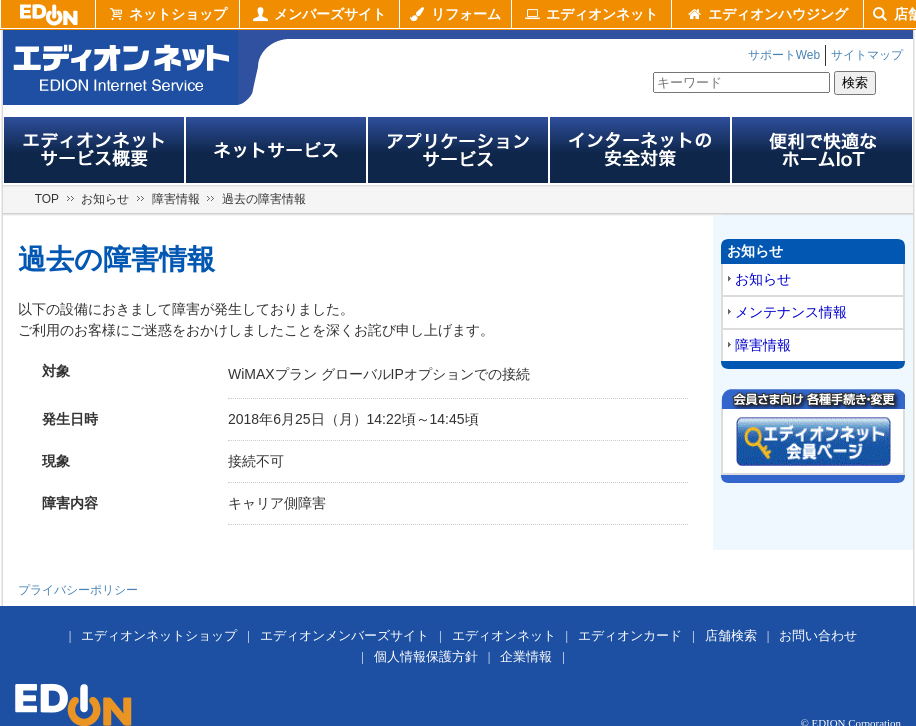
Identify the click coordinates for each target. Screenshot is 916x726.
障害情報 (176, 199)
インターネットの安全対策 (640, 150)
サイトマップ (867, 55)
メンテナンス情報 (791, 312)
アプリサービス (458, 150)
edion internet (120, 67)
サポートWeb (784, 55)
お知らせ (105, 199)
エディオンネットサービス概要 (94, 150)
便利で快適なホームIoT (822, 150)
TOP (47, 199)
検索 (855, 82)
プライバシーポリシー (78, 590)
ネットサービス (276, 150)
